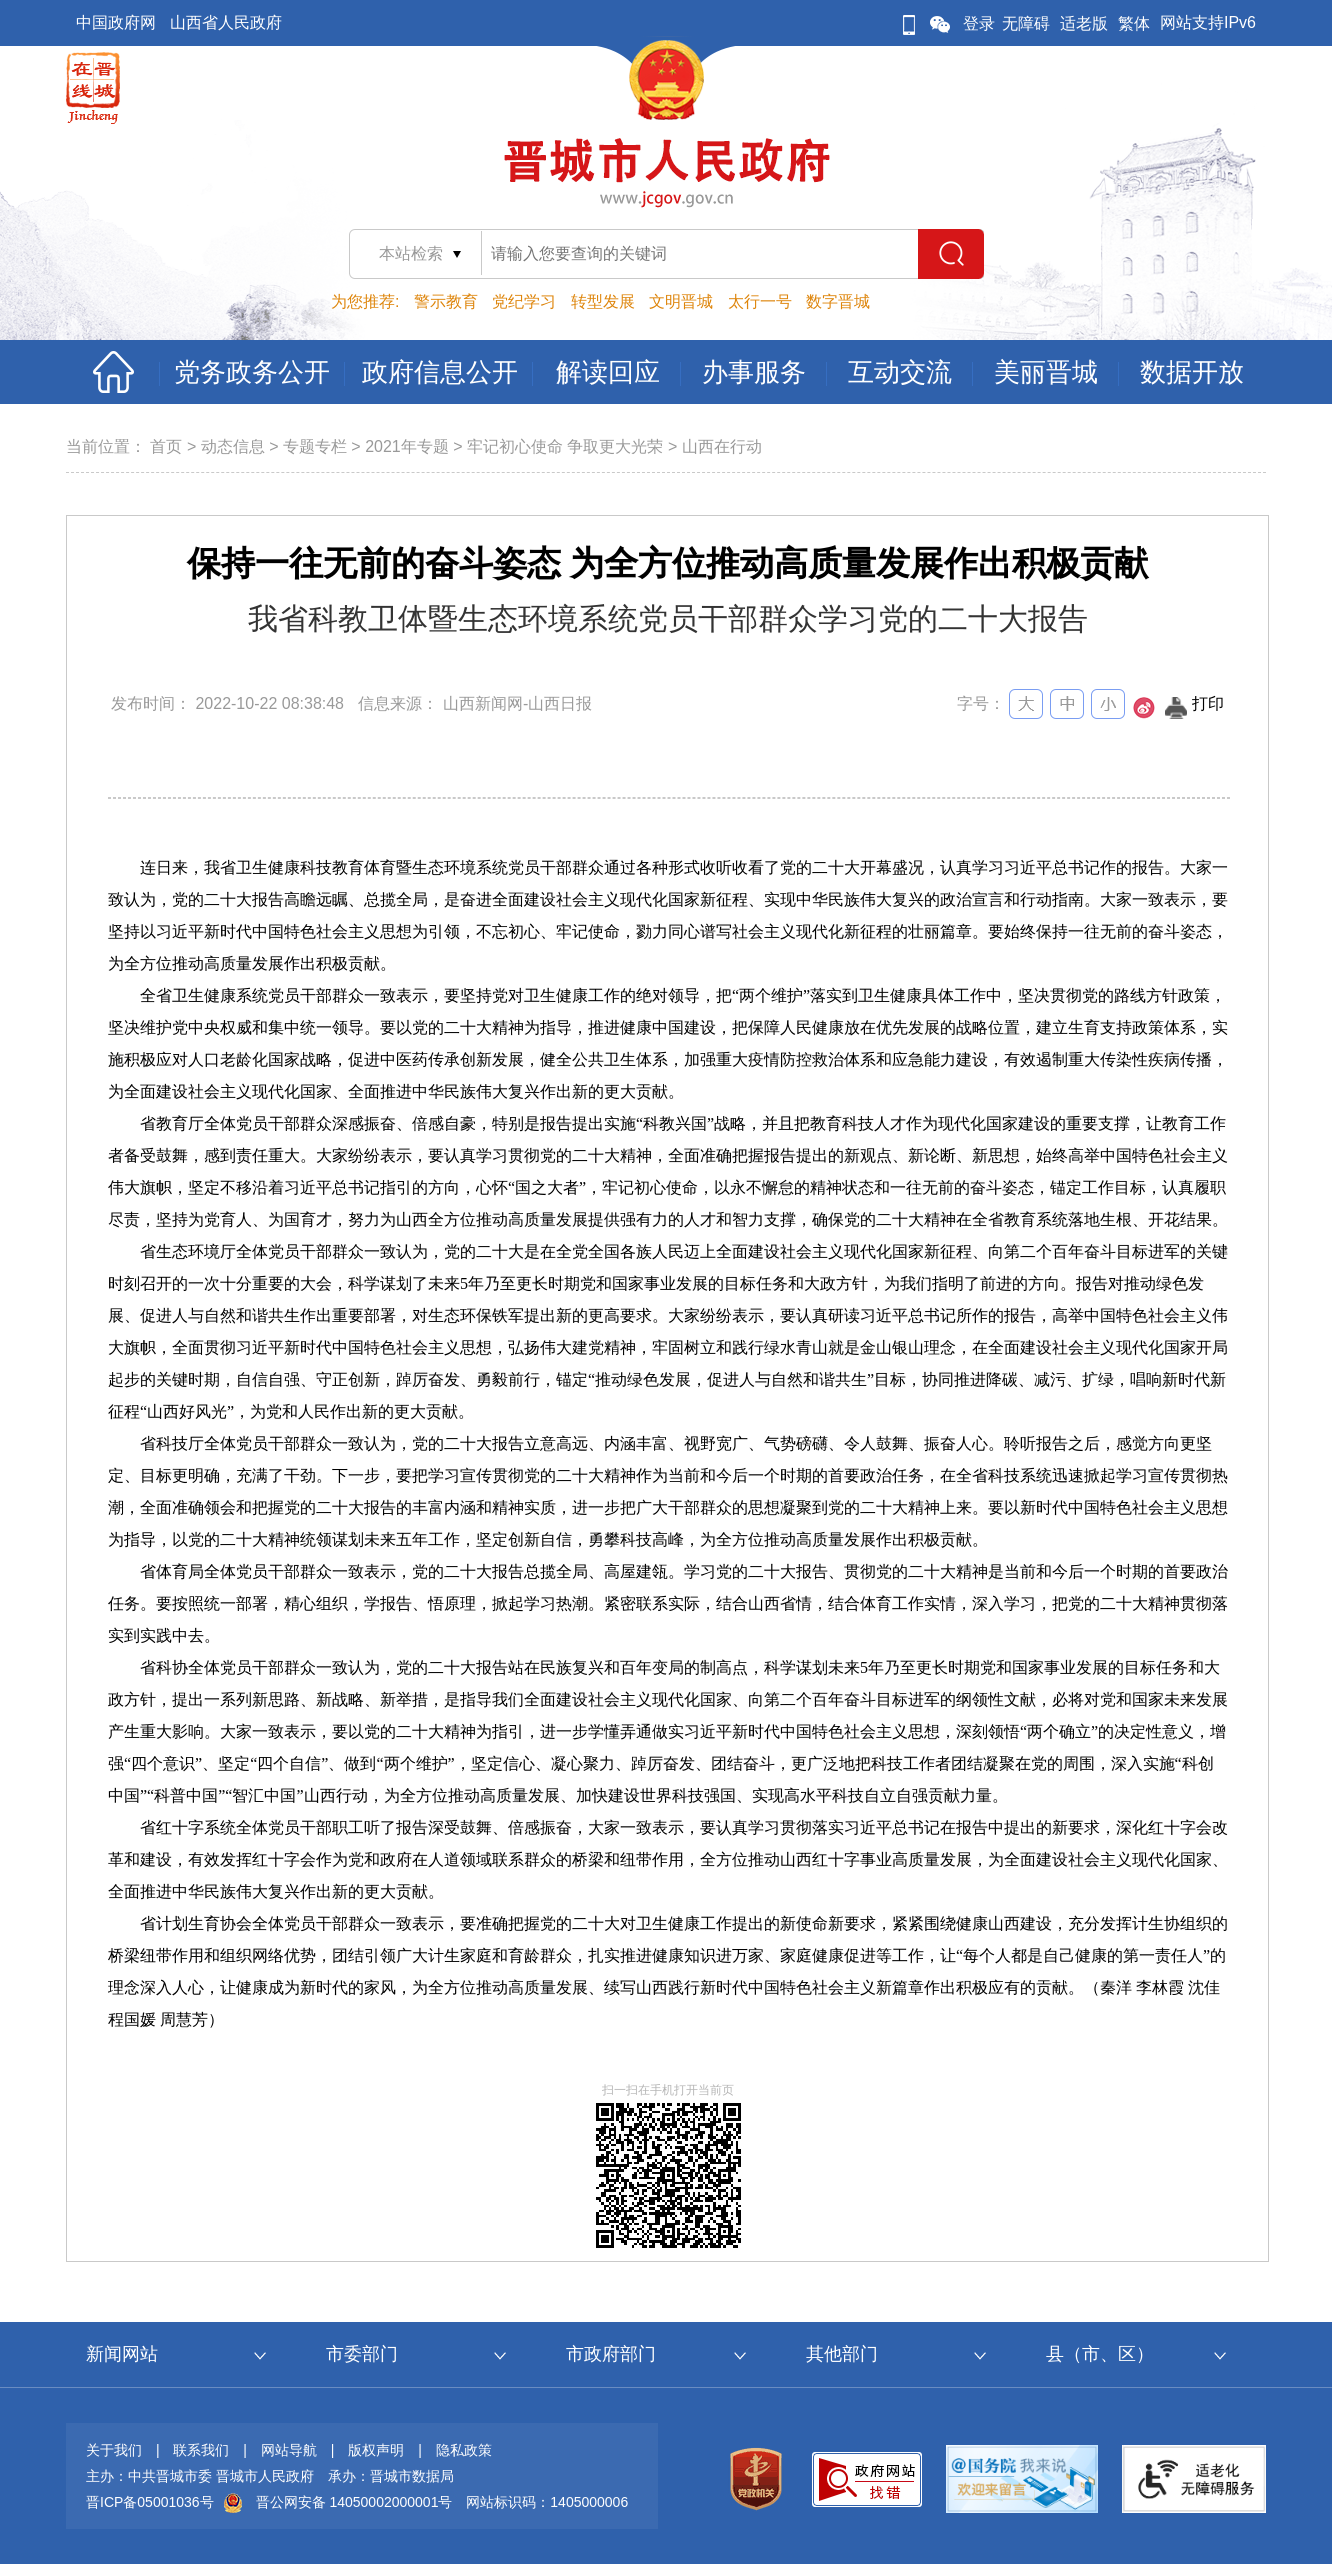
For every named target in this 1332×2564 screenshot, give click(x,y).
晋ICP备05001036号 (150, 2502)
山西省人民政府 (226, 22)
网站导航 (289, 2450)
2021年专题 (407, 446)
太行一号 (760, 301)
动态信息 (233, 446)
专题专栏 (315, 446)
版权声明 (376, 2450)
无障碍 (1026, 23)
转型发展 (603, 301)
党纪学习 (524, 301)
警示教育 (446, 301)
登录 (979, 23)
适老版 (1084, 23)
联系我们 (201, 2450)
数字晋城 (838, 301)
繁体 (1134, 23)
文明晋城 (681, 301)
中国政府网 (116, 22)
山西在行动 (722, 446)
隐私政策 (464, 2450)
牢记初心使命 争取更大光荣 (565, 446)
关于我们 (114, 2450)
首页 (166, 446)
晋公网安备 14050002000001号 (354, 2502)
